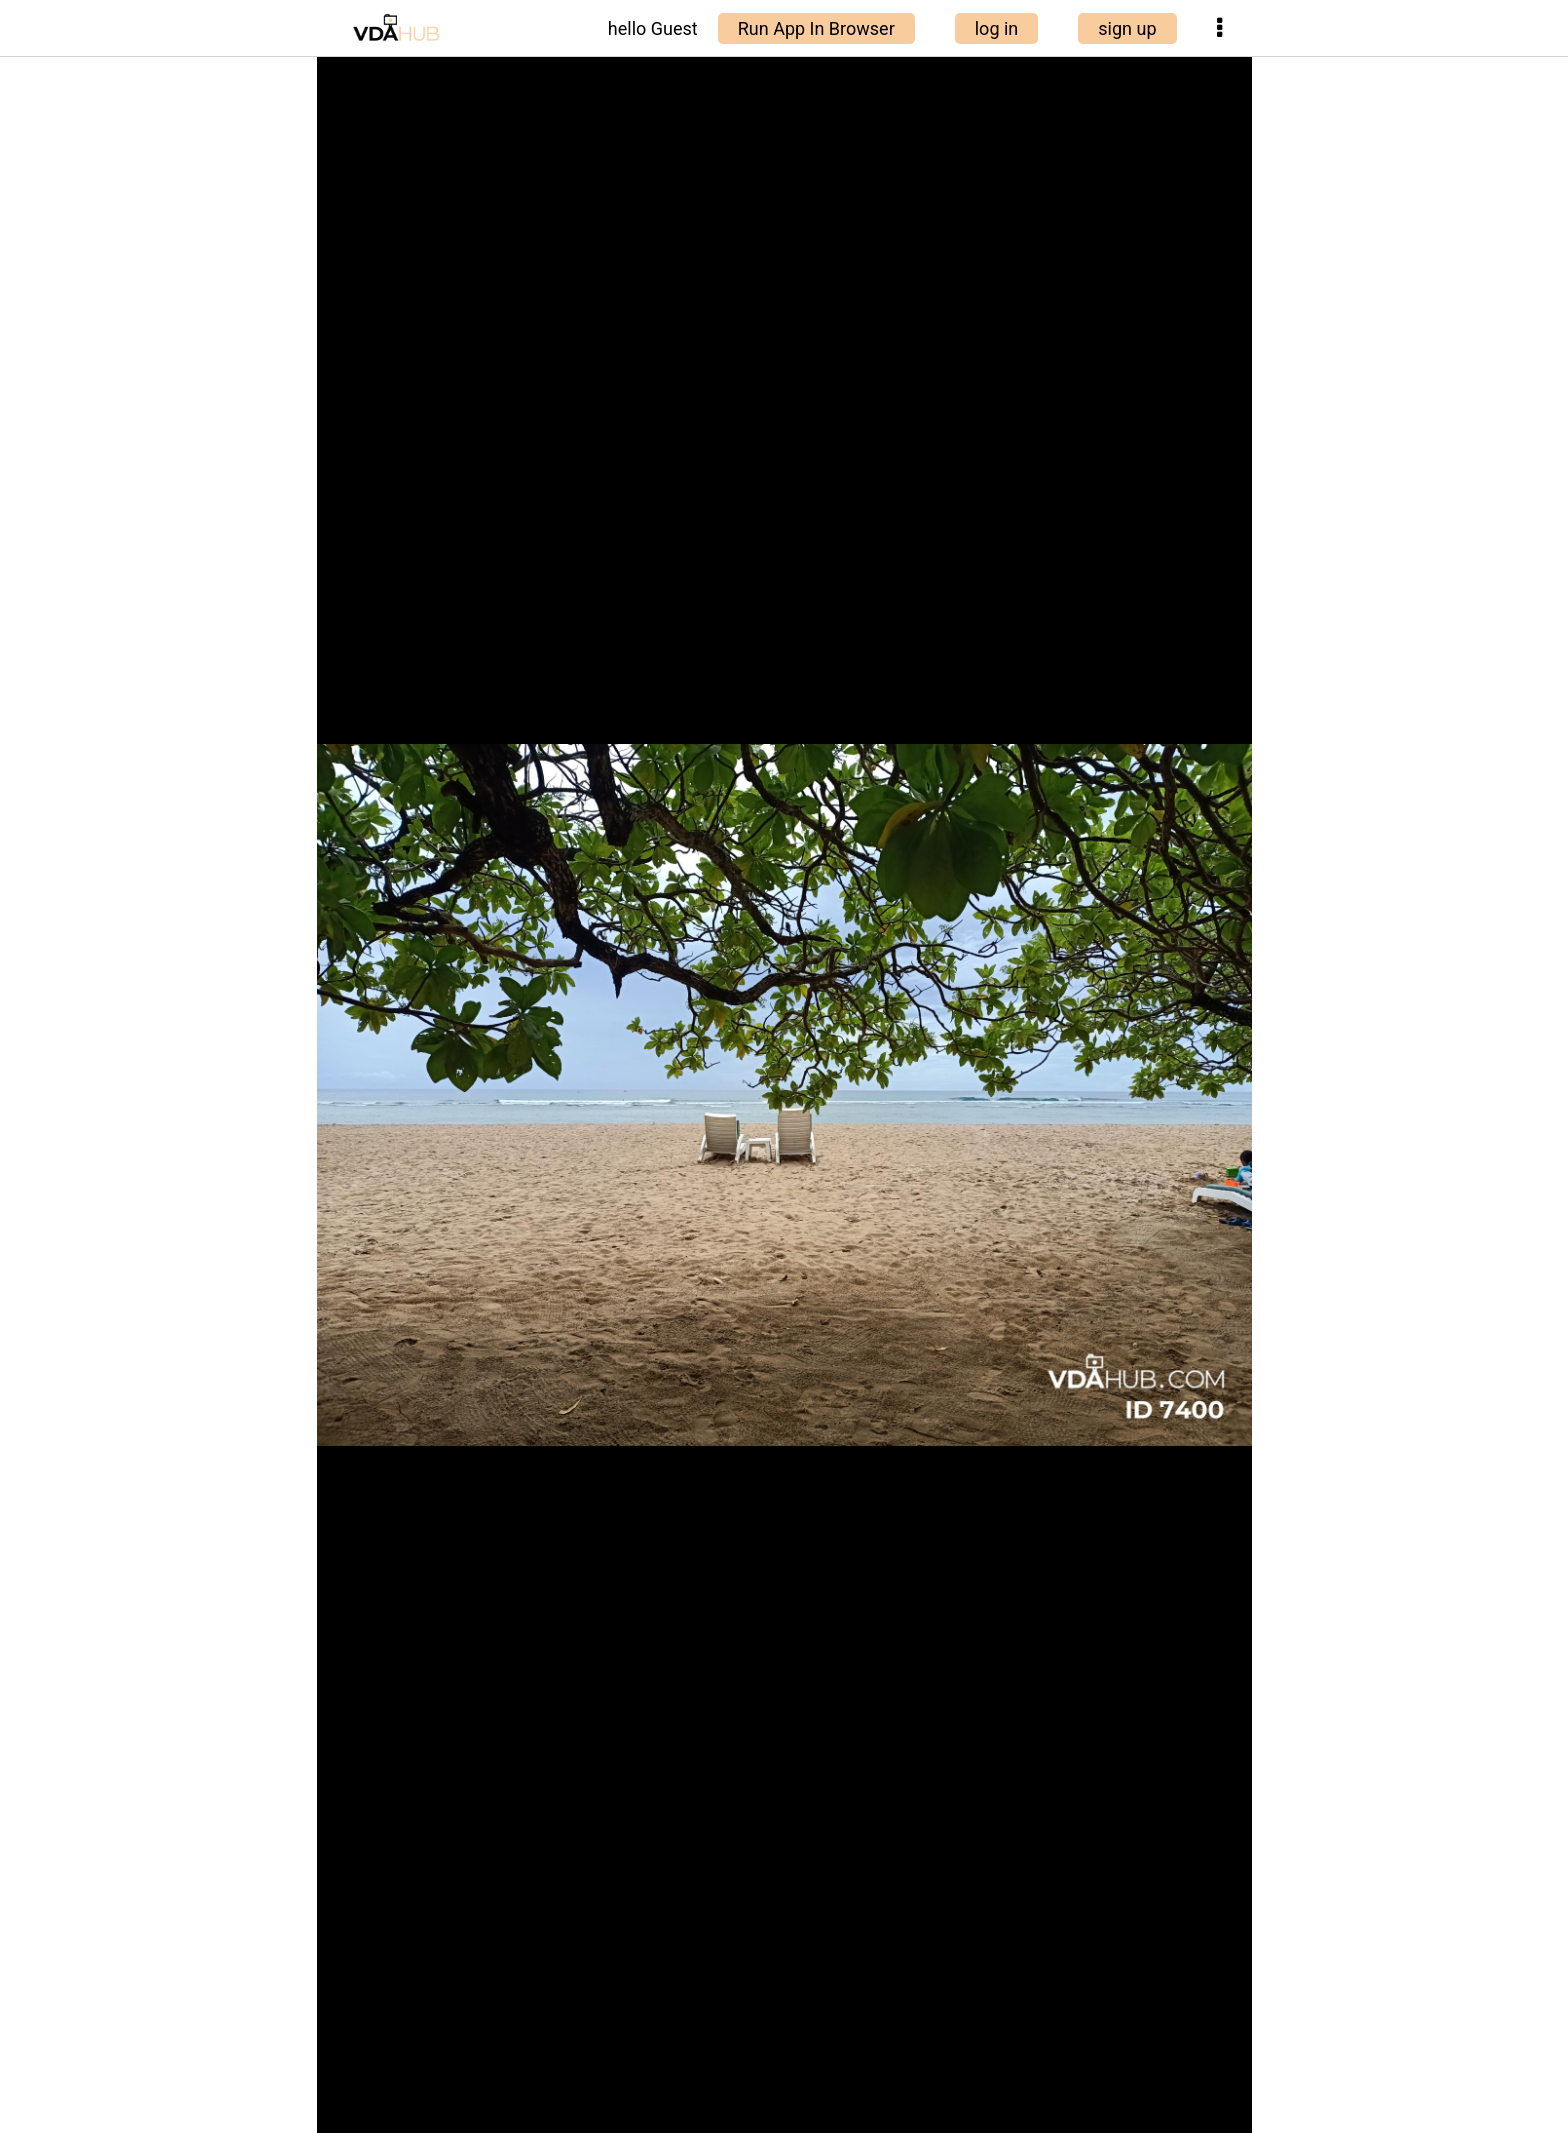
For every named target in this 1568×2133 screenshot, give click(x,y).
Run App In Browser (816, 28)
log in (997, 28)
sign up (1127, 28)
